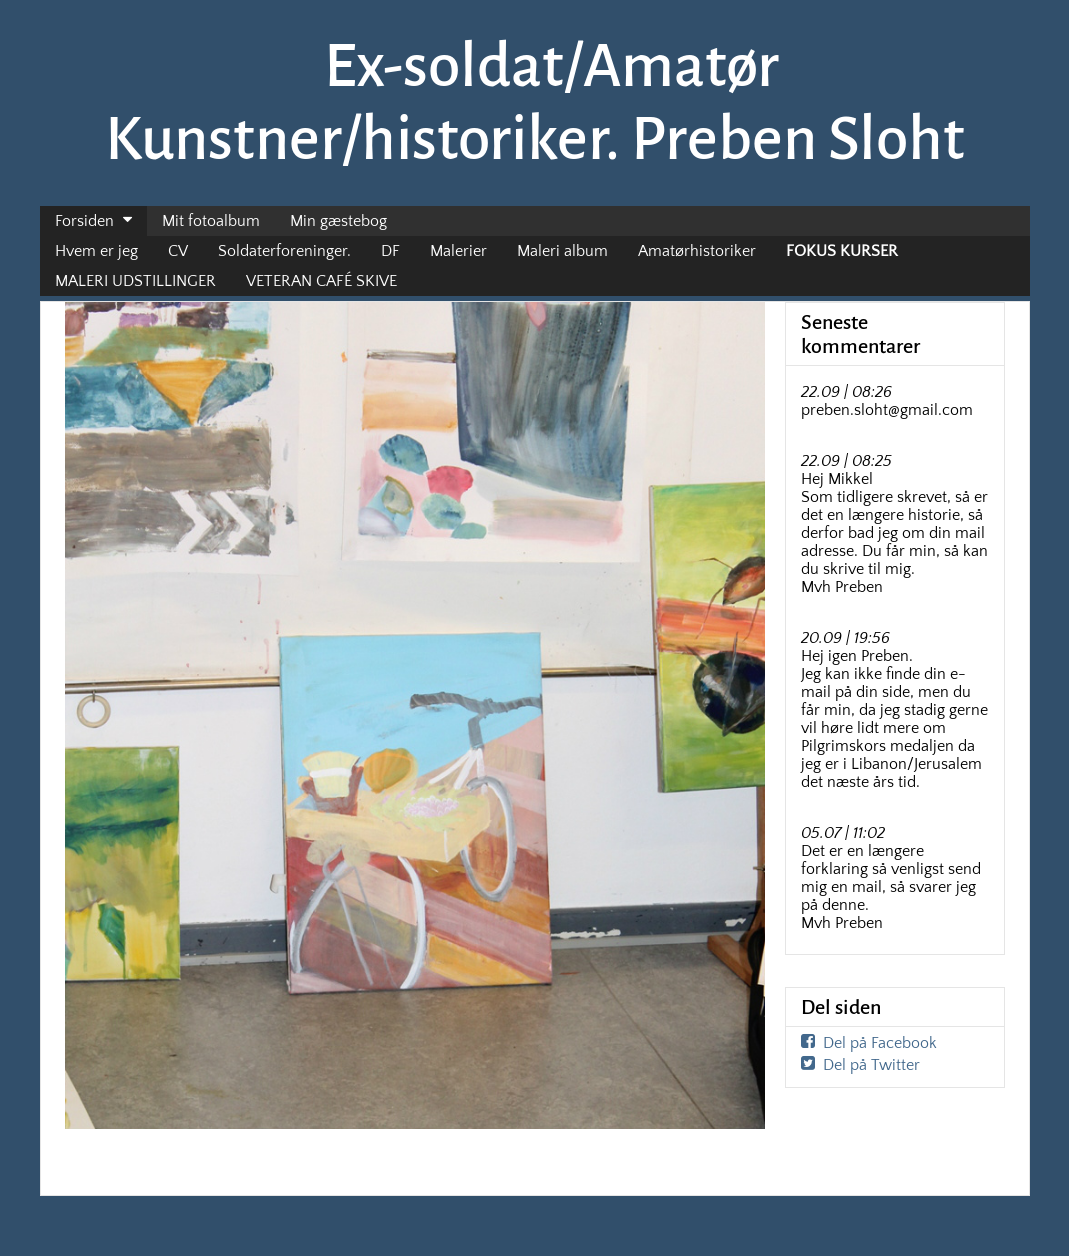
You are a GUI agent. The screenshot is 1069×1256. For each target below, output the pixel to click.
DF (390, 251)
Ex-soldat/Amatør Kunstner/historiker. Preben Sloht (535, 102)
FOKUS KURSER (842, 251)
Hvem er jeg (96, 251)
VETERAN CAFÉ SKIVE (321, 281)
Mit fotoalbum (211, 221)
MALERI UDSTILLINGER (135, 281)
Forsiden (84, 221)
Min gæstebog (338, 221)
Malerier (458, 251)
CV (178, 251)
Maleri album (562, 251)
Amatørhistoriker (697, 251)
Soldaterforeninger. (284, 251)
